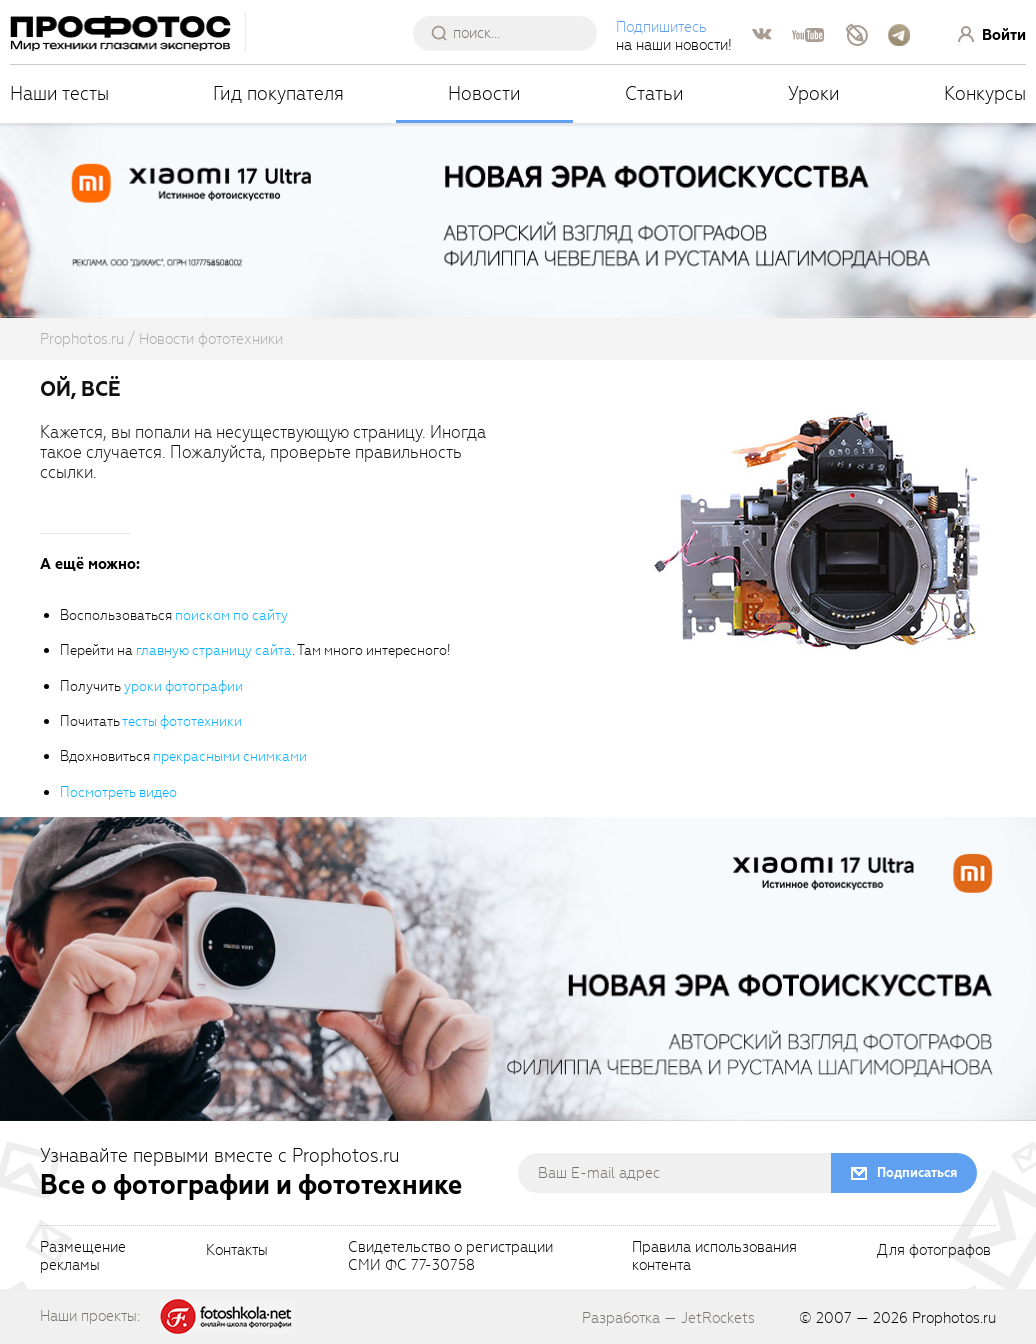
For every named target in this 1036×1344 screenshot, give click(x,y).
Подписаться (917, 1172)
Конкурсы (985, 93)
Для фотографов (934, 1251)
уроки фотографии (183, 686)
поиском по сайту (231, 615)
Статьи (654, 93)
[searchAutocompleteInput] (512, 33)
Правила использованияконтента (714, 1257)
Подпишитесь (661, 27)
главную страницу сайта (214, 650)
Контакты (237, 1251)
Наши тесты (59, 93)
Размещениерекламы (83, 1257)
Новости (484, 93)
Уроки (814, 93)
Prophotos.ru (954, 1318)
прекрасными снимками (230, 756)
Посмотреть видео (118, 792)
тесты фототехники (182, 721)
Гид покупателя (278, 93)
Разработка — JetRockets (668, 1318)
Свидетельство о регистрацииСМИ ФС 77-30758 (450, 1257)
